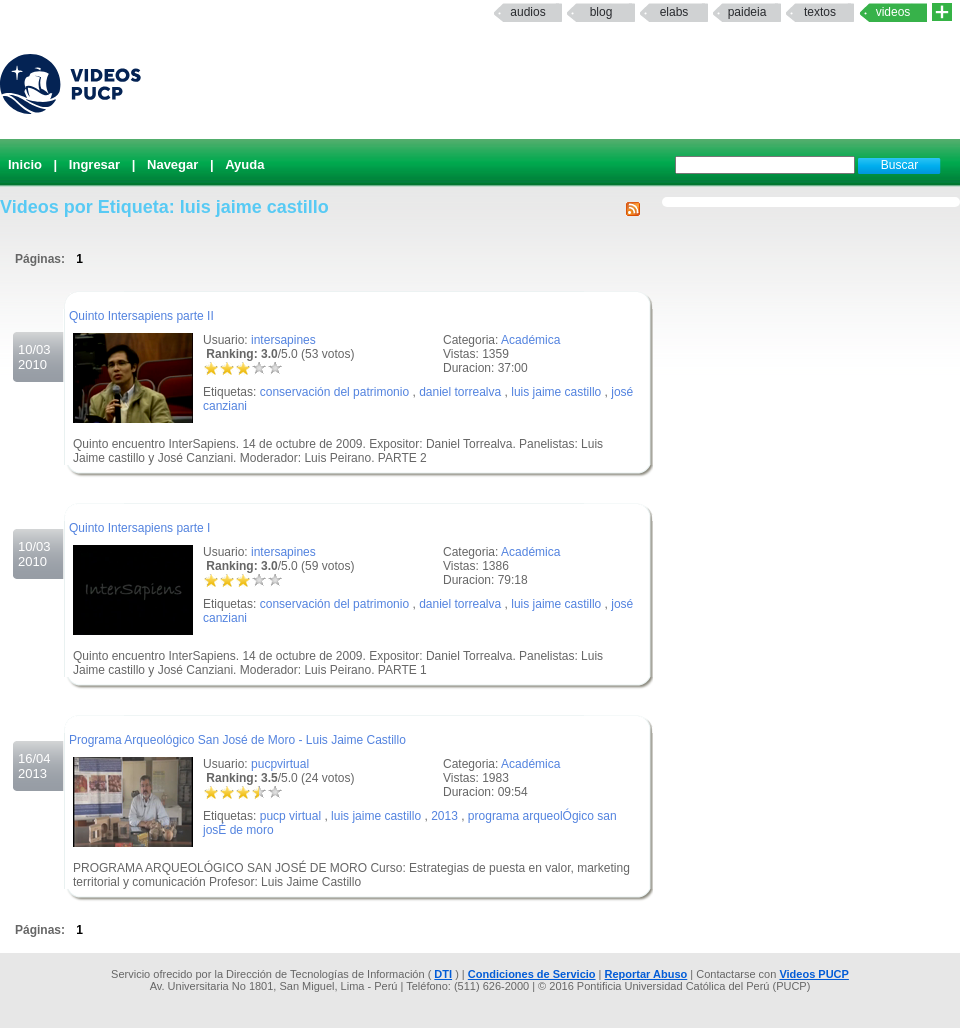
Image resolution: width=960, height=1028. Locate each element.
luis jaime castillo (556, 392)
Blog (601, 12)
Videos (893, 12)
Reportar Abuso (646, 974)
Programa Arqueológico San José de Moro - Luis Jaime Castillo (237, 740)
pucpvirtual (280, 764)
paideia (747, 12)
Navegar (172, 164)
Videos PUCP (814, 974)
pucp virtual (290, 816)
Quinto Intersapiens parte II (141, 316)
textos (820, 12)
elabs (674, 12)
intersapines (283, 340)
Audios (527, 12)
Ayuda (244, 164)
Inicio (25, 164)
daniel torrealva (460, 392)
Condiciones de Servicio (532, 974)
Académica (530, 340)
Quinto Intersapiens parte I (139, 528)
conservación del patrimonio (334, 392)
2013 (444, 816)
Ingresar (94, 164)
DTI (443, 974)
